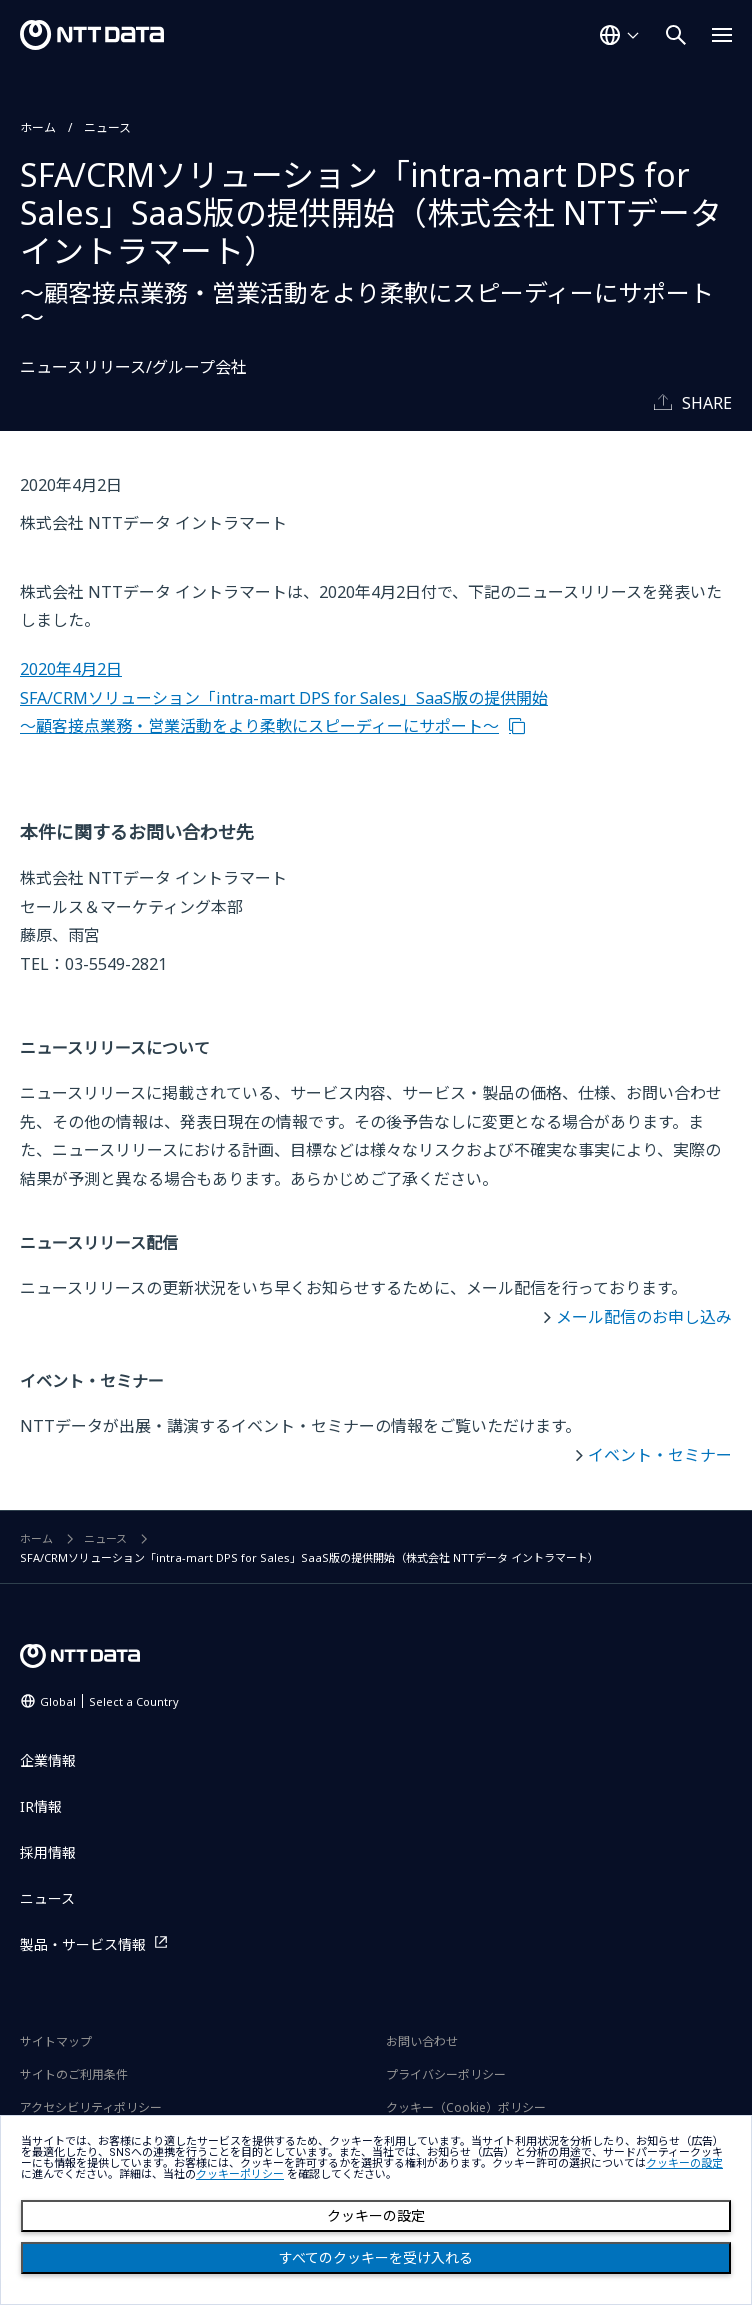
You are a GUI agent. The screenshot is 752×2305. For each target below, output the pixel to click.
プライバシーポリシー (446, 2074)
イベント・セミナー (660, 1455)
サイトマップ (56, 2041)
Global (109, 1701)
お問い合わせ (422, 2041)
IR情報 (41, 1806)
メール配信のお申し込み (644, 1317)
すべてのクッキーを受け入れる (376, 2258)
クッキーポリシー (240, 2174)
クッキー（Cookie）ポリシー (466, 2107)
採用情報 (48, 1852)
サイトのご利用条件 (74, 2074)
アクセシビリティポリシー (91, 2107)
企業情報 (48, 1760)
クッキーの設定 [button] (684, 2163)
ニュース (107, 127)
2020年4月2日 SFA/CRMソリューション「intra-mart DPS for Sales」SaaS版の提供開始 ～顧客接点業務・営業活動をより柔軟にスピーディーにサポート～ (284, 697)
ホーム (38, 127)
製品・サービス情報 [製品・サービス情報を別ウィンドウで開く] (83, 1944)
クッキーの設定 (376, 2216)
